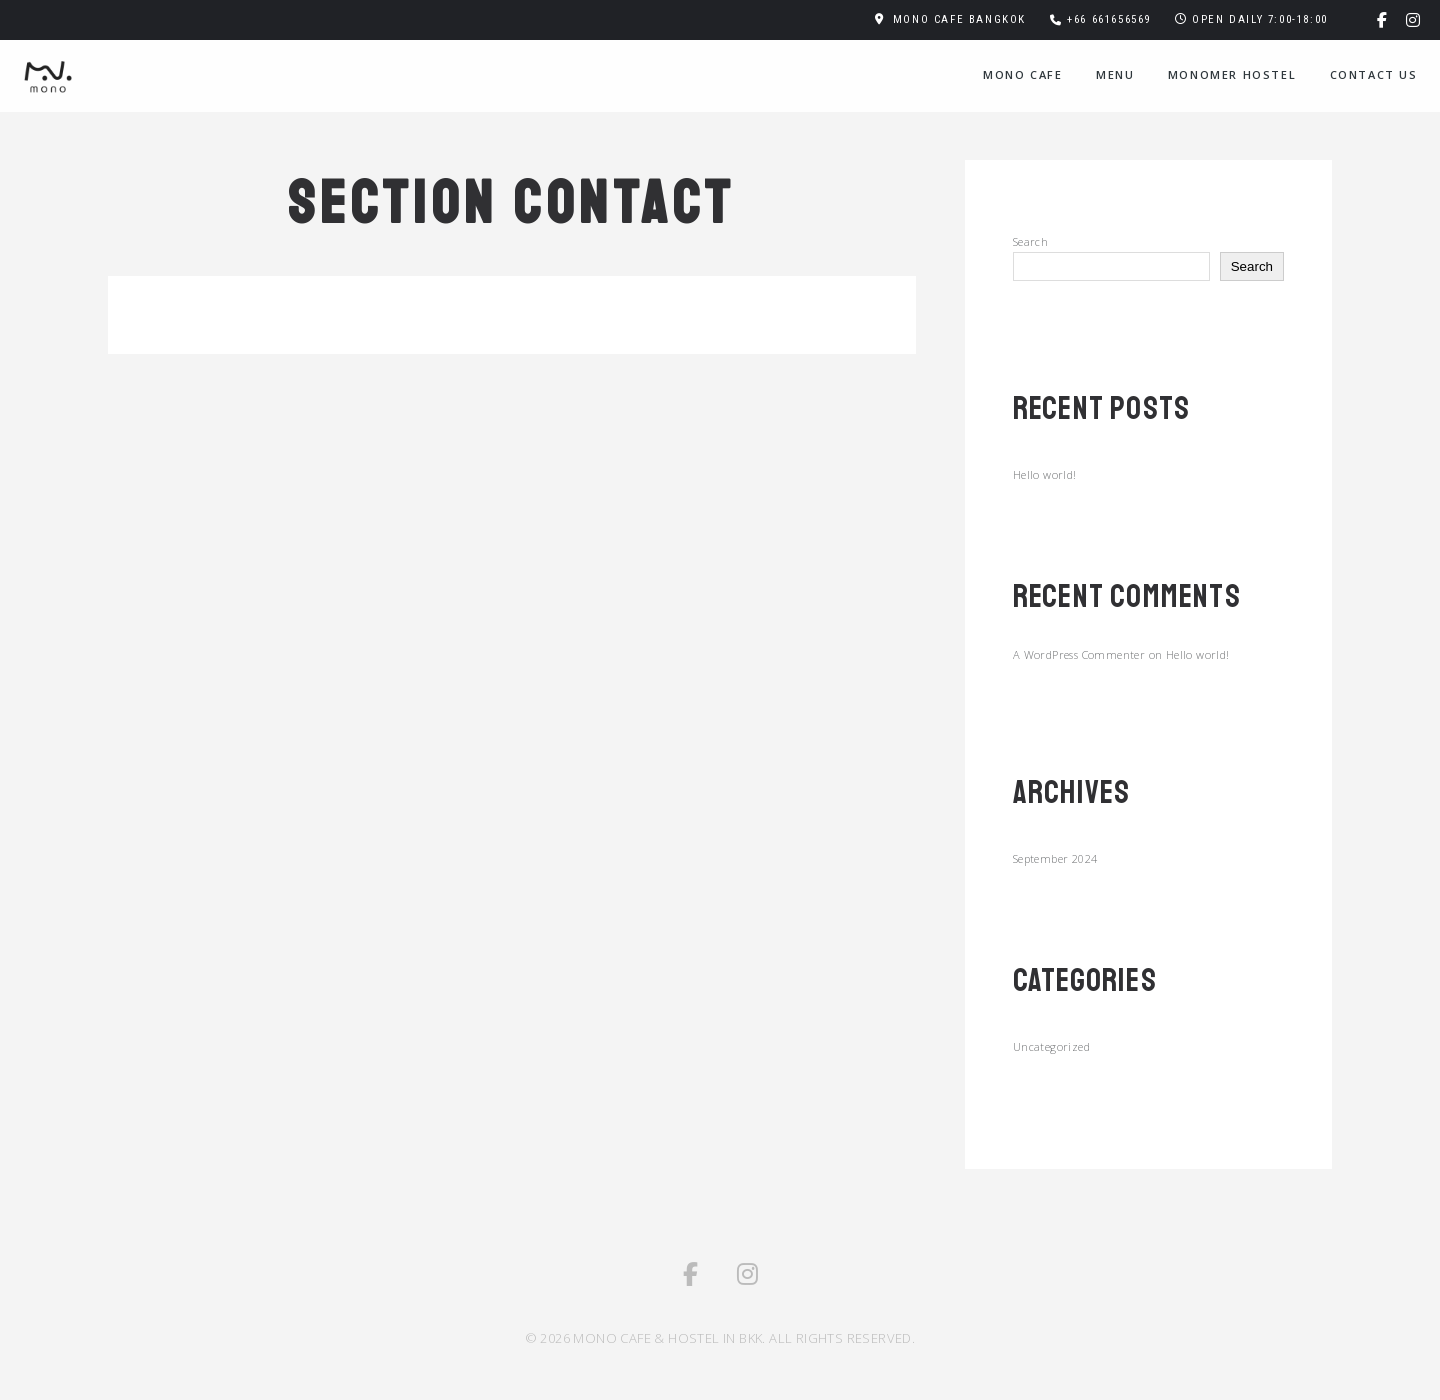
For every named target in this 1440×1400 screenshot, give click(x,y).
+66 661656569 (1109, 19)
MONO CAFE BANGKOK (959, 19)
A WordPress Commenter (1079, 654)
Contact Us (1374, 74)
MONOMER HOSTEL (1232, 74)
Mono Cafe (1022, 74)
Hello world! (1045, 474)
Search (1030, 241)
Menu (1115, 74)
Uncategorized (1051, 1046)
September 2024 (1055, 858)
